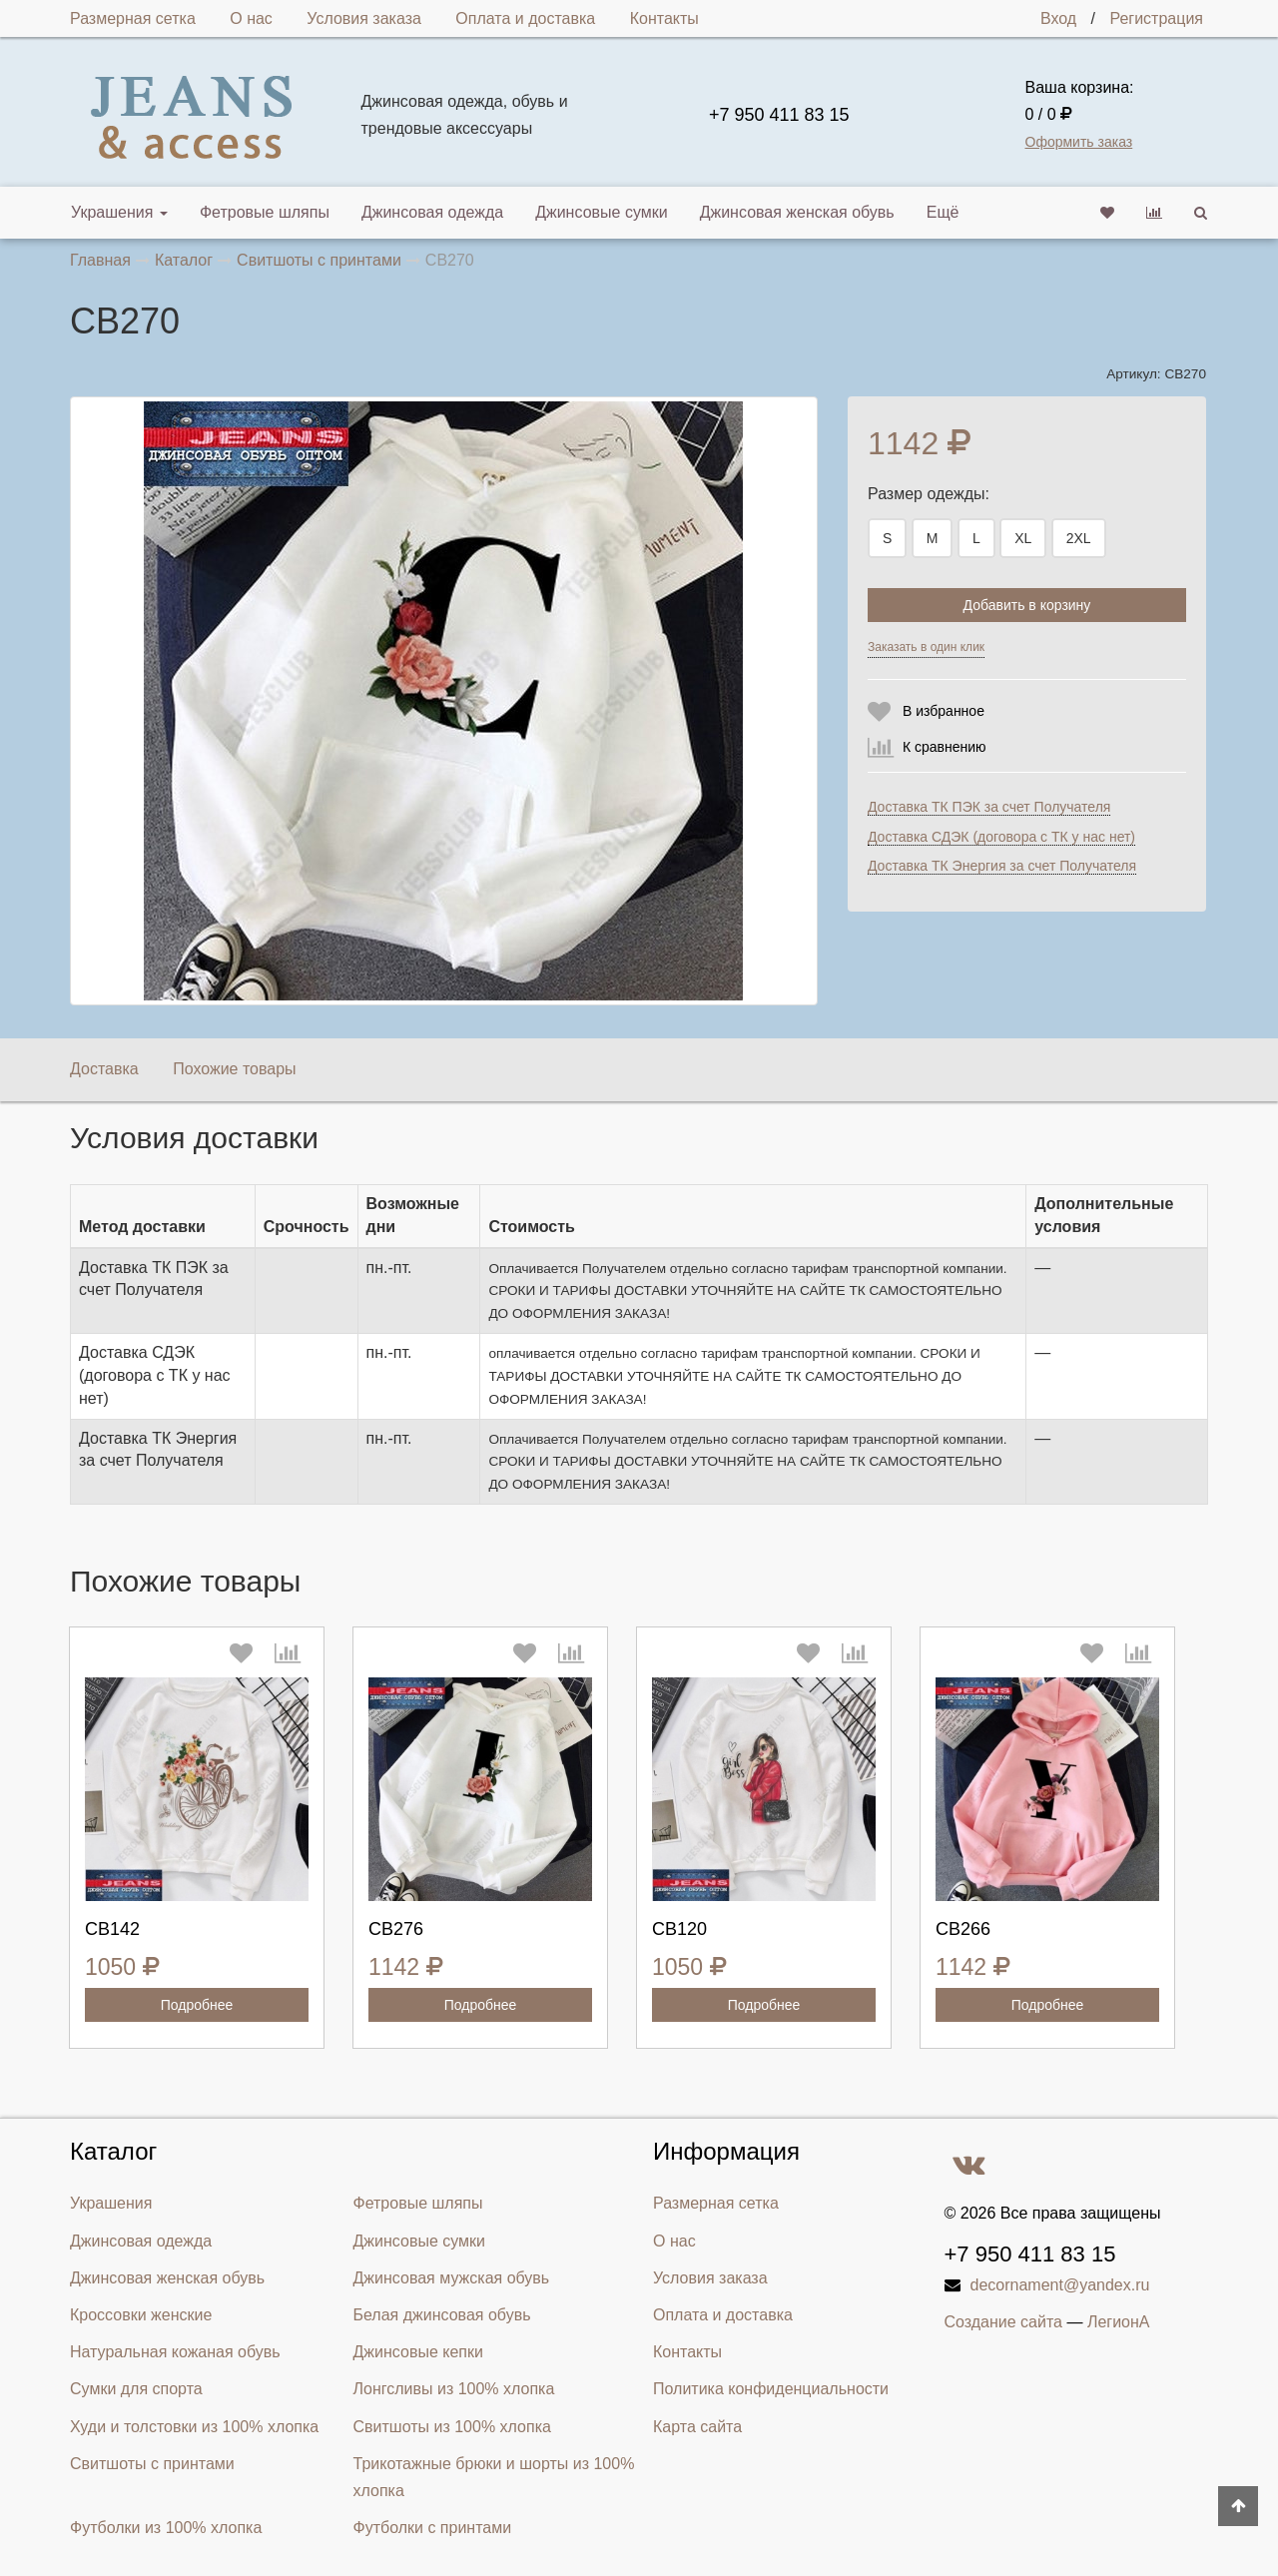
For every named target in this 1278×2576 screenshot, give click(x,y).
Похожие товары (234, 1068)
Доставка (104, 1068)
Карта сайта (697, 2426)
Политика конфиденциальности (771, 2388)
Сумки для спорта (136, 2388)
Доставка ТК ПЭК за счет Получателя (989, 807)
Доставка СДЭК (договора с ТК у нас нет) (1001, 837)
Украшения (119, 212)
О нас (251, 18)
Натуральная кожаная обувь (175, 2351)
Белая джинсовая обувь (442, 2314)
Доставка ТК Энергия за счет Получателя (1002, 866)
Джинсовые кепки (418, 2351)
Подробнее (197, 2005)
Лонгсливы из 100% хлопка (454, 2388)
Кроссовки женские (141, 2314)
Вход (1058, 18)
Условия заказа (364, 18)
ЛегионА (1118, 2321)
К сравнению (944, 747)
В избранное (943, 711)
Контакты (664, 18)
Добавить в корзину (1027, 605)
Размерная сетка (133, 18)
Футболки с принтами (432, 2527)
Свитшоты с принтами (152, 2463)
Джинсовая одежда (432, 212)
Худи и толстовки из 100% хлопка (194, 2426)
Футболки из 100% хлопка (166, 2527)
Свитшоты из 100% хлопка (452, 2426)
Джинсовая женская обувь (797, 212)
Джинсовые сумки (601, 212)
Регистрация (1156, 18)
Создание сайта (1004, 2321)
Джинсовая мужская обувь (451, 2277)
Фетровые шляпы (264, 212)
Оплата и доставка (525, 18)
